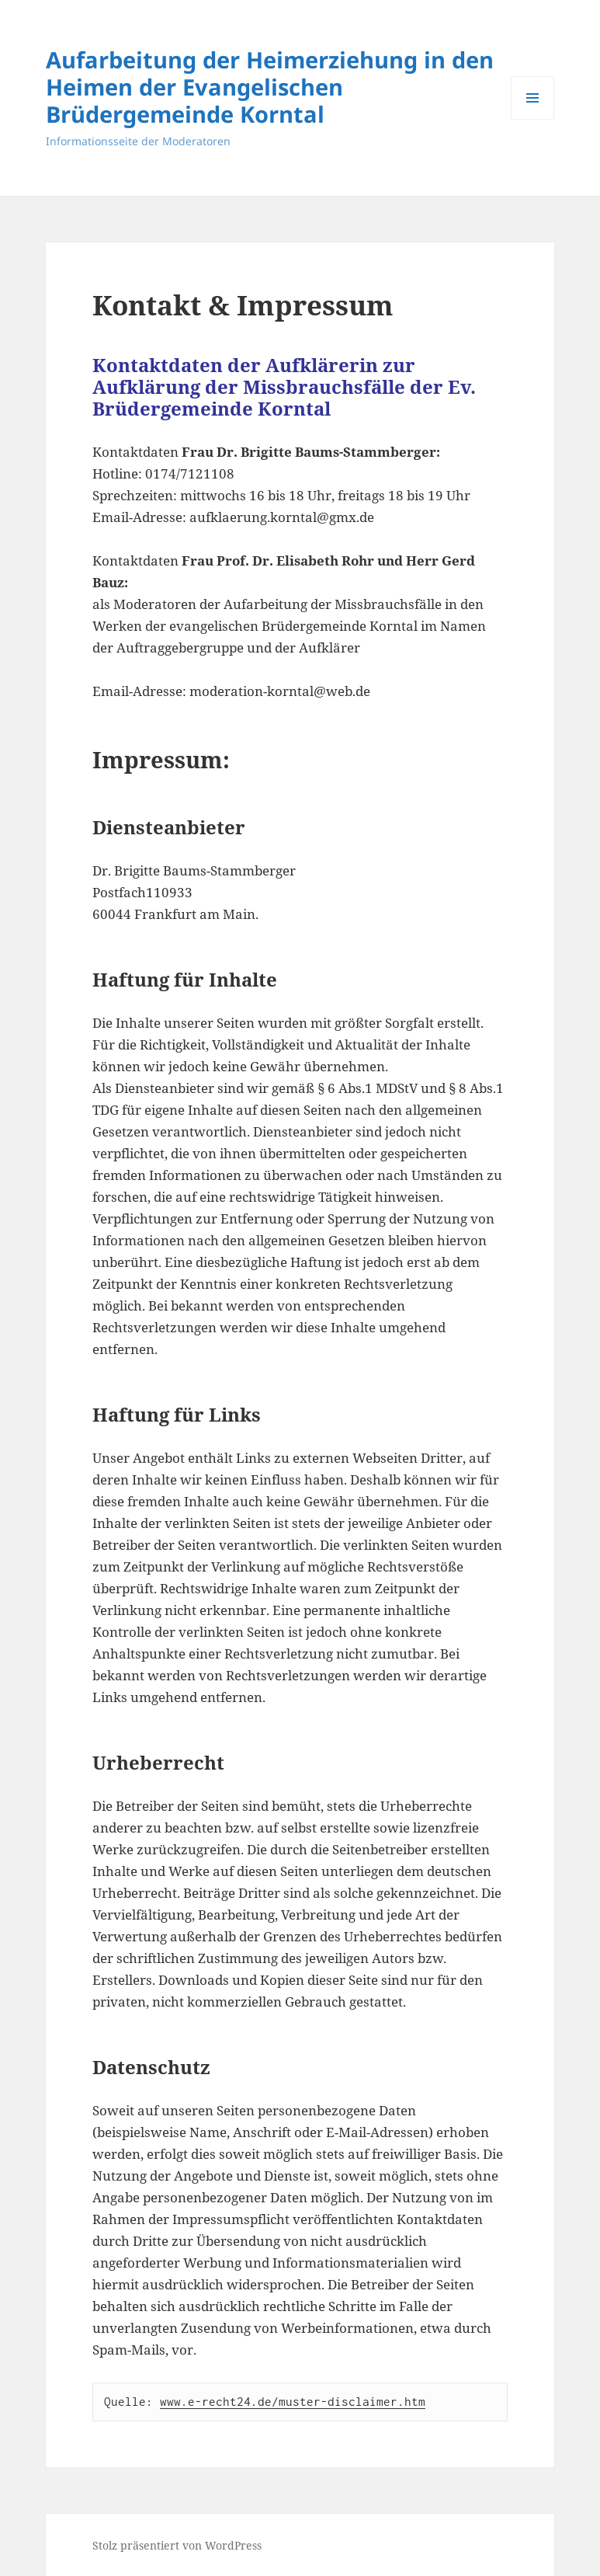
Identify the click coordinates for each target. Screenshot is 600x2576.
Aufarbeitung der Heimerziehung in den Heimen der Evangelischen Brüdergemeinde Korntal (270, 86)
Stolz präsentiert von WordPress (177, 2545)
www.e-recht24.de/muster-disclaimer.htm (292, 2401)
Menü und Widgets (533, 119)
